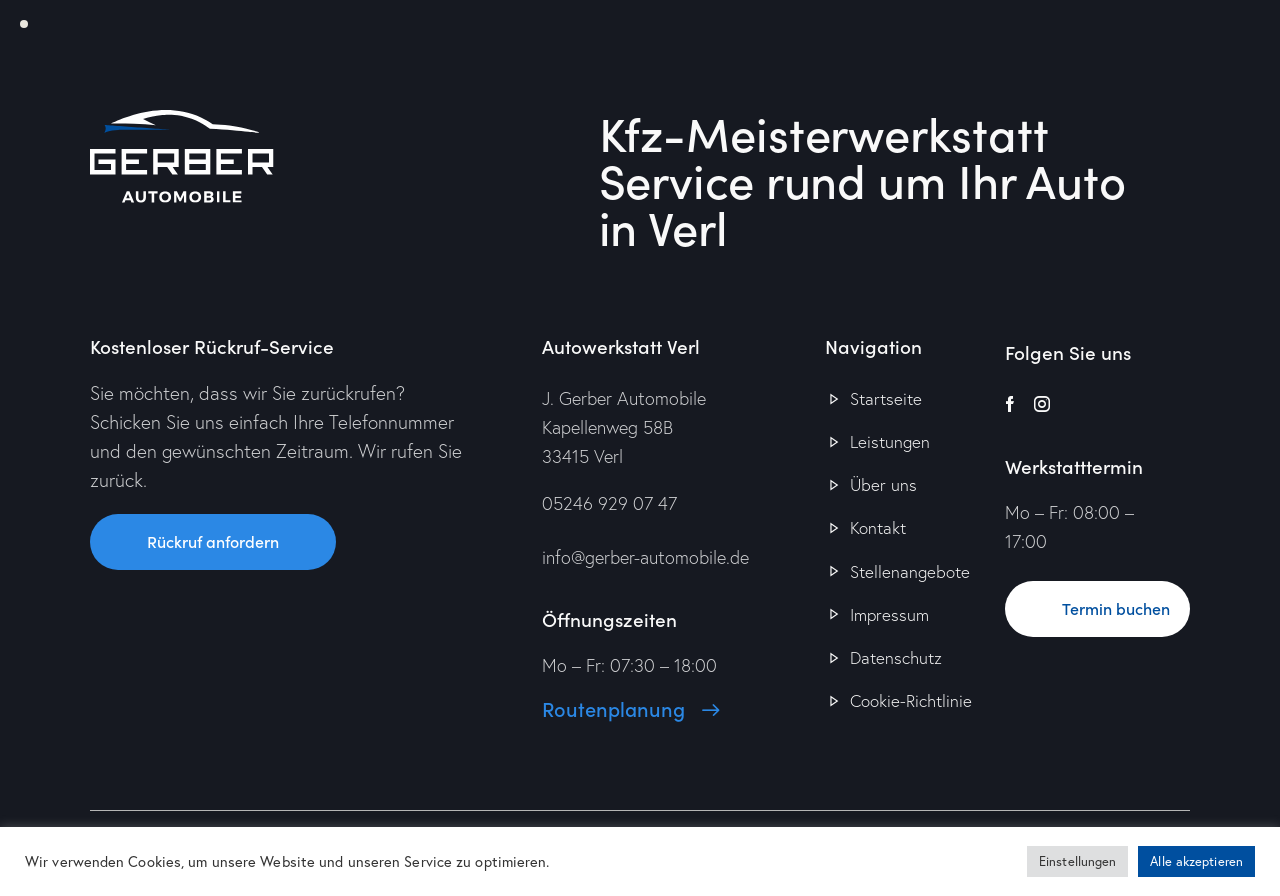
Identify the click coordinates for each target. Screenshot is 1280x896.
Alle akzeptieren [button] (1196, 861)
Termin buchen (1116, 608)
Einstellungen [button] (1077, 861)
